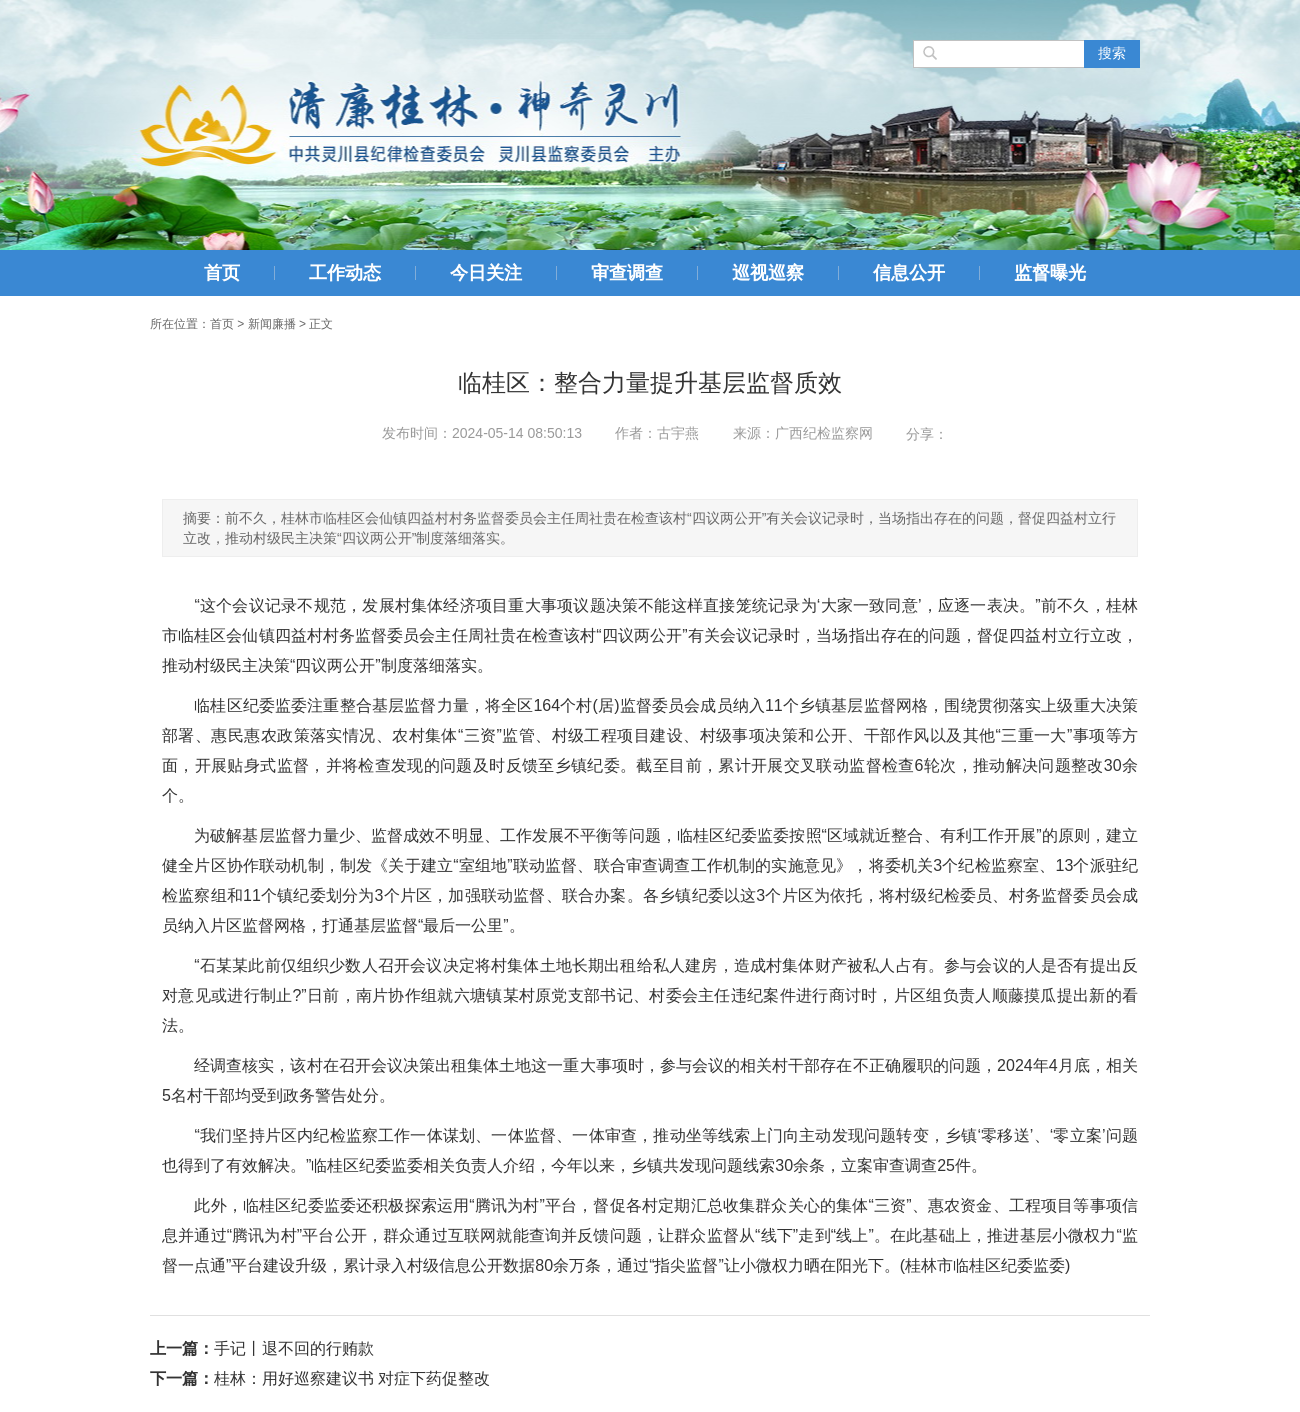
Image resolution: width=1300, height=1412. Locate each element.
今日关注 (486, 273)
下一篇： (182, 1378)
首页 (222, 273)
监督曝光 (1050, 273)
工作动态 (345, 273)
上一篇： (182, 1348)
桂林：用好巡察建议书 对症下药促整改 (352, 1378)
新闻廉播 (272, 324)
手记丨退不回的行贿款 (294, 1348)
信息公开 (909, 273)
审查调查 (627, 273)
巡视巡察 (768, 273)
